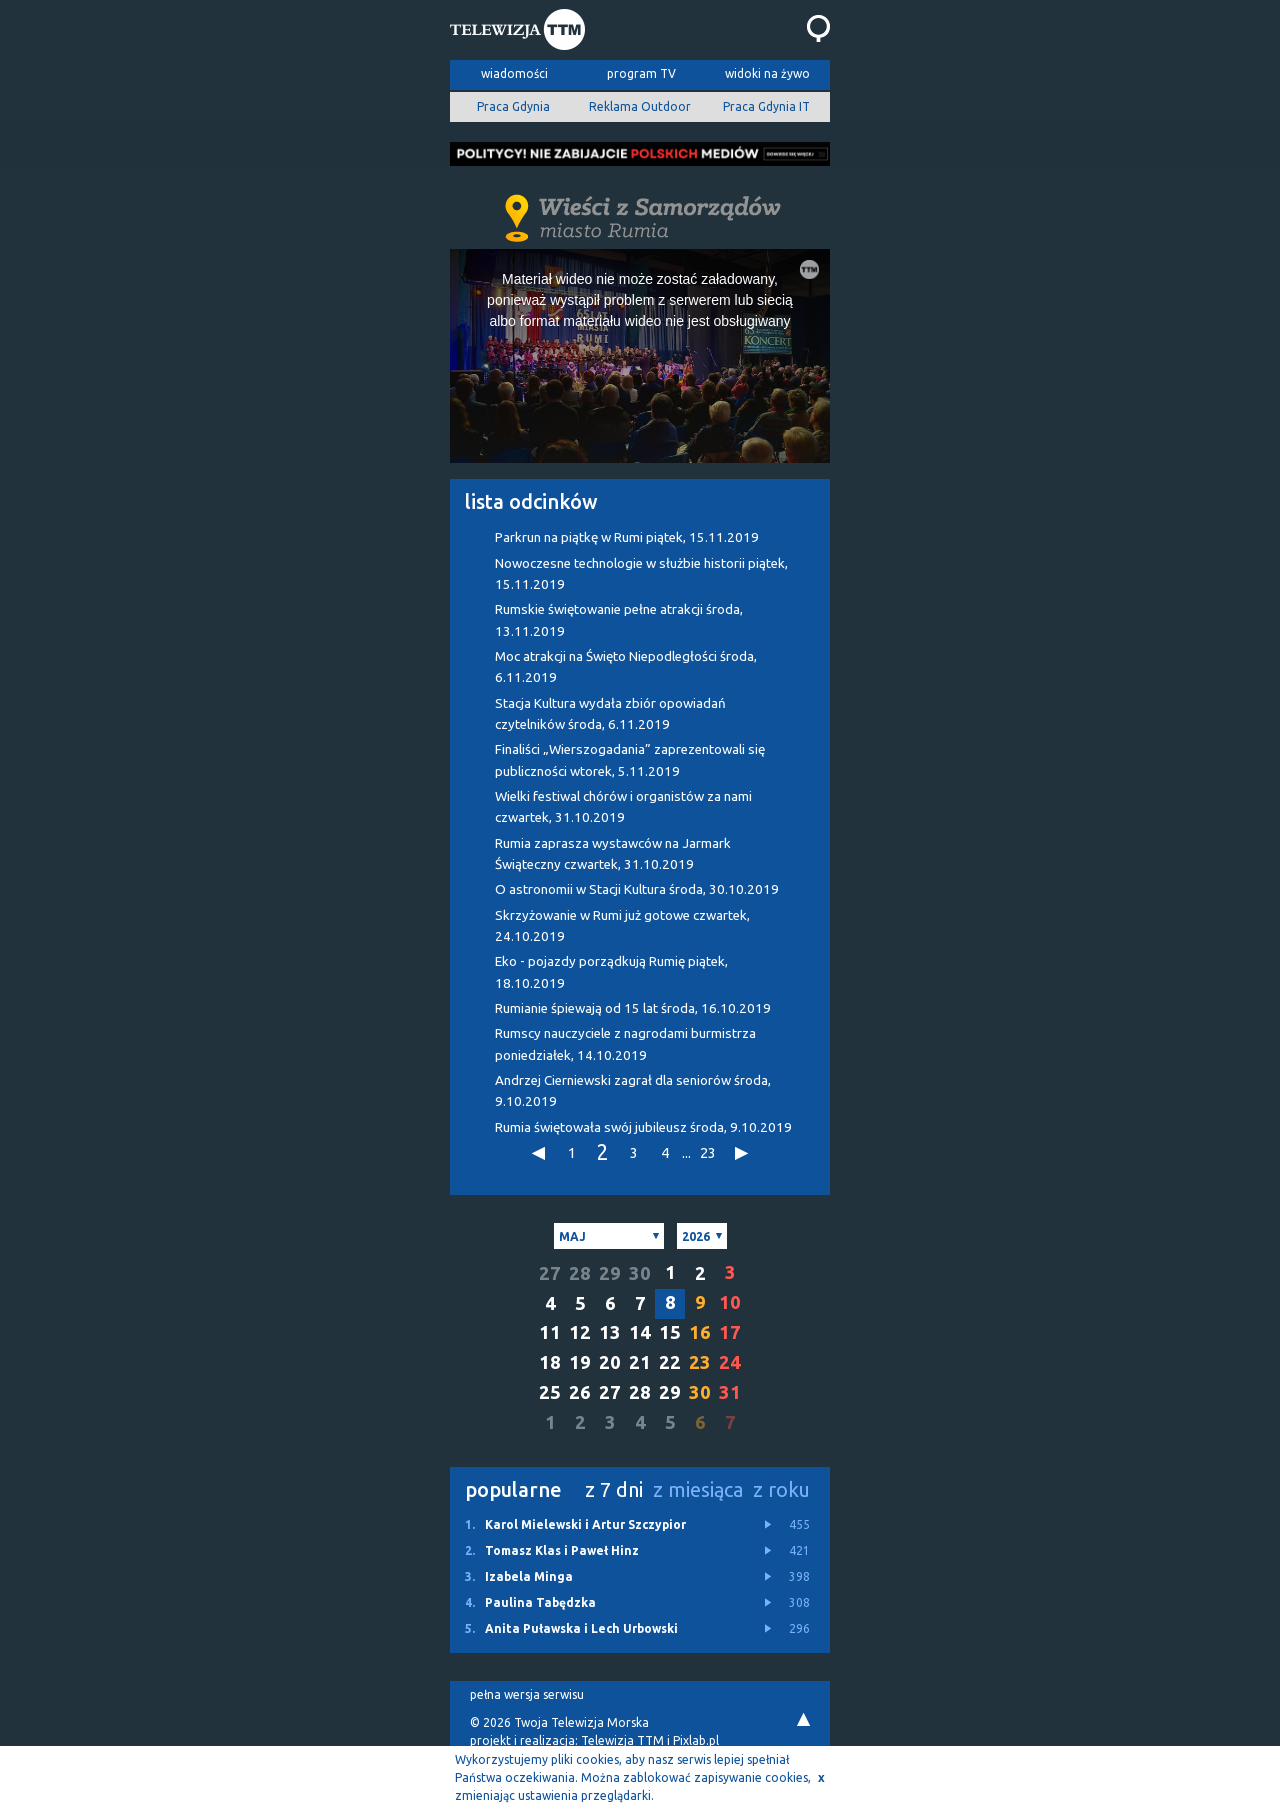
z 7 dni (614, 1489)
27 (550, 1273)
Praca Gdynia (513, 106)
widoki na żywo (767, 73)
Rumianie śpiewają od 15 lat (633, 1008)
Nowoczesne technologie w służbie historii (641, 574)
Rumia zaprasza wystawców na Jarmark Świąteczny (613, 854)
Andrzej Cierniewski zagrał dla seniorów (633, 1091)
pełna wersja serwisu (527, 1694)
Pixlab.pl (696, 1740)
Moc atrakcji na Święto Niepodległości (626, 667)
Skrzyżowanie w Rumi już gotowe (622, 926)
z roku (781, 1489)
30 (640, 1273)
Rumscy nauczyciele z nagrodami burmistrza (625, 1044)
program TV (641, 73)
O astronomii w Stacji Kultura (637, 889)
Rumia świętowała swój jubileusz (643, 1127)
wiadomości (514, 73)
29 (610, 1273)
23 (708, 1152)
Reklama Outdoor (640, 106)
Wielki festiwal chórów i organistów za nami (623, 807)
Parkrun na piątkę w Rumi (627, 537)
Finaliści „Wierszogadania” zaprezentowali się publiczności (630, 760)
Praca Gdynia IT (766, 106)
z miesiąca (698, 1489)
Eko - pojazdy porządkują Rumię (611, 972)
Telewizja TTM (622, 1740)
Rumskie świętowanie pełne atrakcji (619, 620)
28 (580, 1273)
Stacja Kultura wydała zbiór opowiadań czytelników (610, 714)
